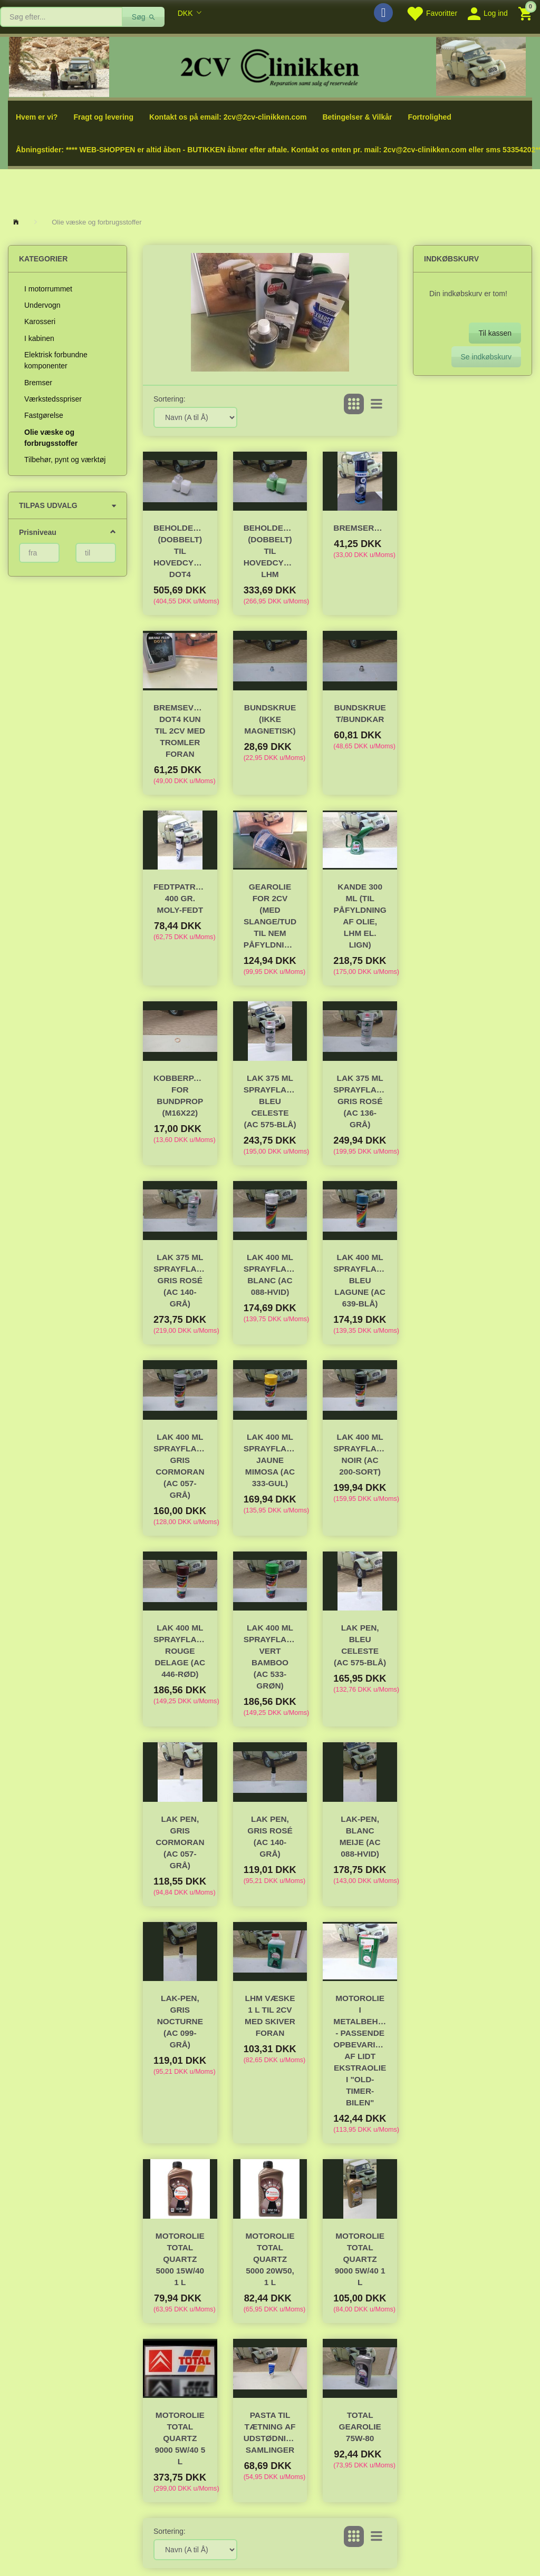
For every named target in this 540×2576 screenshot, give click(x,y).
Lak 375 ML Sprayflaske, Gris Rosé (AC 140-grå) (180, 1280)
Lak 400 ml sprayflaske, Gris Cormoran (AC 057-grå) (180, 1465)
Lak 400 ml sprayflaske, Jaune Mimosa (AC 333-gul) (270, 1460)
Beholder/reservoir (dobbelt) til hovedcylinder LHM (270, 551)
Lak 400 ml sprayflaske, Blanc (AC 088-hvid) (270, 1274)
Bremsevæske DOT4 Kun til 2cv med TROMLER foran (180, 730)
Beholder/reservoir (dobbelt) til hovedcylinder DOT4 (180, 551)
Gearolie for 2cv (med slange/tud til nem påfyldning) (270, 915)
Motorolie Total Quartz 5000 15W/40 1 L (180, 2259)
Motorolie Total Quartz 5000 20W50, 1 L (270, 2259)
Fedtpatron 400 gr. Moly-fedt (180, 898)
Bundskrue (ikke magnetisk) (270, 719)
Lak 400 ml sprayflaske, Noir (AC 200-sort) (360, 1454)
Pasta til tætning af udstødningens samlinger (270, 2432)
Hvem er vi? (36, 117)
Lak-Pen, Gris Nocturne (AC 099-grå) (180, 2021)
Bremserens (360, 527)
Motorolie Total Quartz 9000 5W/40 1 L (360, 2259)
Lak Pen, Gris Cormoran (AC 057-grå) (180, 1842)
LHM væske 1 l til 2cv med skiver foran (270, 2015)
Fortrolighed (429, 117)
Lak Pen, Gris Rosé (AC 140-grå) (270, 1836)
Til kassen (495, 333)
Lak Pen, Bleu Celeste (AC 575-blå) (360, 1645)
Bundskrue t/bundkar (359, 713)
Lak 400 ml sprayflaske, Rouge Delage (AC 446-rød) (180, 1651)
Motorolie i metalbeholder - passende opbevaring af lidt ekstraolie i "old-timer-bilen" (360, 2050)
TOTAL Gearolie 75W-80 (360, 2427)
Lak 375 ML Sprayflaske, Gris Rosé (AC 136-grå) (360, 1101)
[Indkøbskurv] (526, 13)
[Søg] (143, 17)
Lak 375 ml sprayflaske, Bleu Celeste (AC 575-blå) (270, 1101)
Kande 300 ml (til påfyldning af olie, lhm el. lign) (360, 915)
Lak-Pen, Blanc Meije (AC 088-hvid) (360, 1836)
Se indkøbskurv (486, 357)
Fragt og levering (103, 117)
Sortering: (169, 399)
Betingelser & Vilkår (357, 117)
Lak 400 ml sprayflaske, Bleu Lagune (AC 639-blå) (360, 1280)
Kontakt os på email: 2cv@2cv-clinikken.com (227, 117)
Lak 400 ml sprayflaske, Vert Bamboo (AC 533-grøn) (270, 1656)
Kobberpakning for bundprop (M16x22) (180, 1095)
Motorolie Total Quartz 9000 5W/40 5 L (180, 2438)
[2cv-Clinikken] (270, 66)
